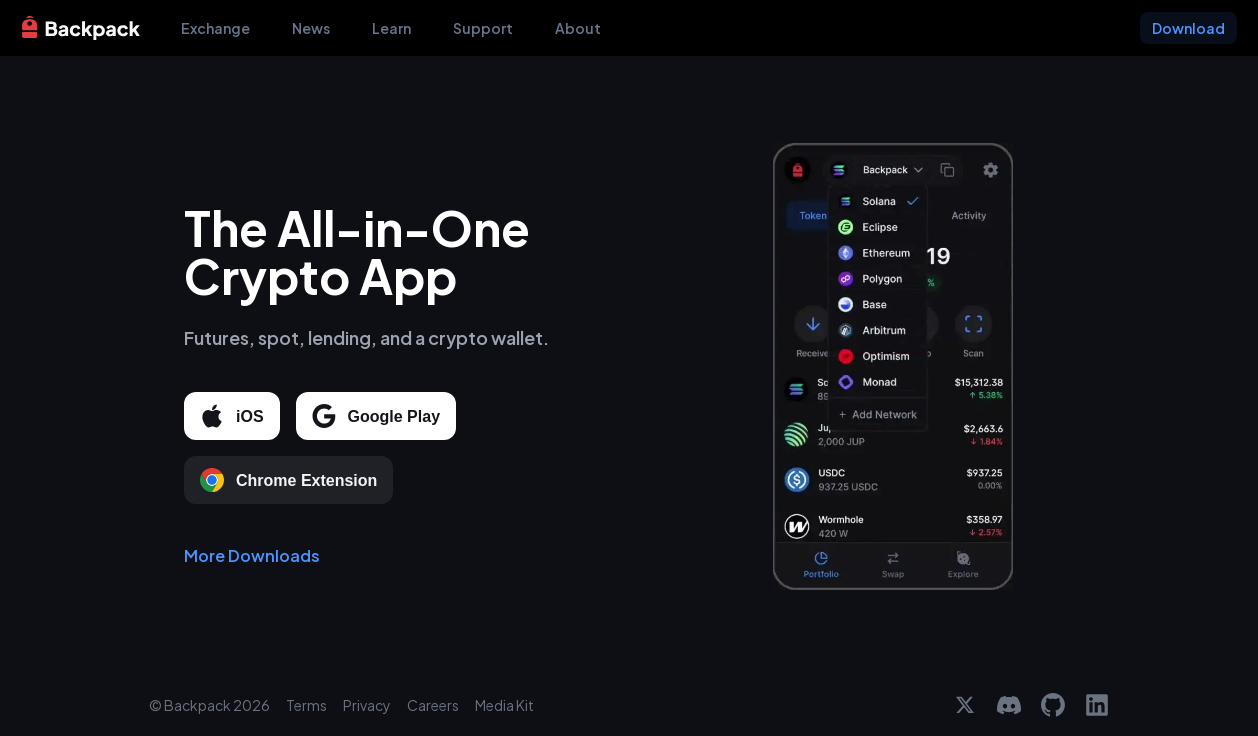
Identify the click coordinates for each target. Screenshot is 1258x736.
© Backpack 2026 (209, 705)
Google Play (376, 417)
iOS (232, 417)
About (578, 28)
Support (483, 28)
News (311, 28)
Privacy (367, 705)
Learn (391, 28)
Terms (306, 705)
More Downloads (252, 556)
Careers (433, 705)
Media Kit (504, 705)
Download (1188, 28)
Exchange (215, 28)
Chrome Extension (288, 481)
